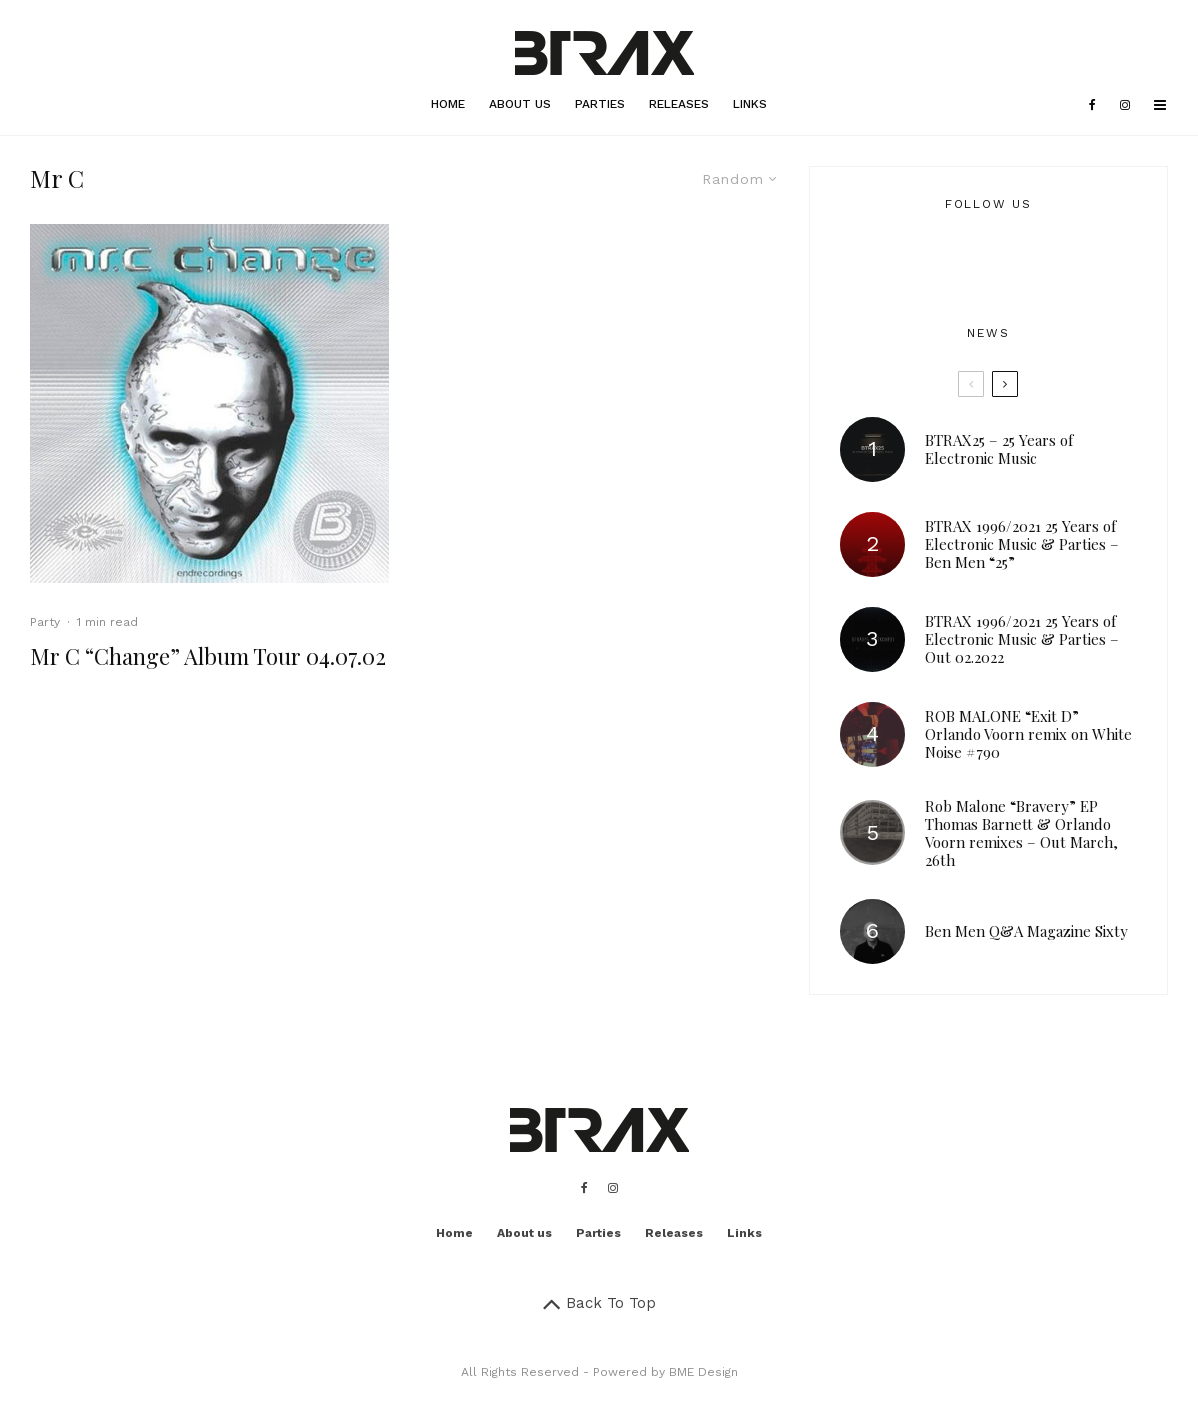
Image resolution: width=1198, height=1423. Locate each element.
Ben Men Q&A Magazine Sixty (1026, 931)
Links (750, 104)
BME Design (703, 1372)
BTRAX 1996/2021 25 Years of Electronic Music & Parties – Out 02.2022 (1022, 639)
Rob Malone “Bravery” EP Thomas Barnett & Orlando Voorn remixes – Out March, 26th (1021, 833)
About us (520, 104)
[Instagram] (1125, 105)
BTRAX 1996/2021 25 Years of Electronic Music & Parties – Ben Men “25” (1022, 544)
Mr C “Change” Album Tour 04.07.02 (208, 656)
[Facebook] (1092, 105)
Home (448, 104)
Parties (600, 104)
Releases (679, 104)
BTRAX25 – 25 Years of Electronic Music (999, 449)
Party (45, 622)
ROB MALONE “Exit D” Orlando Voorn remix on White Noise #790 (1028, 734)
